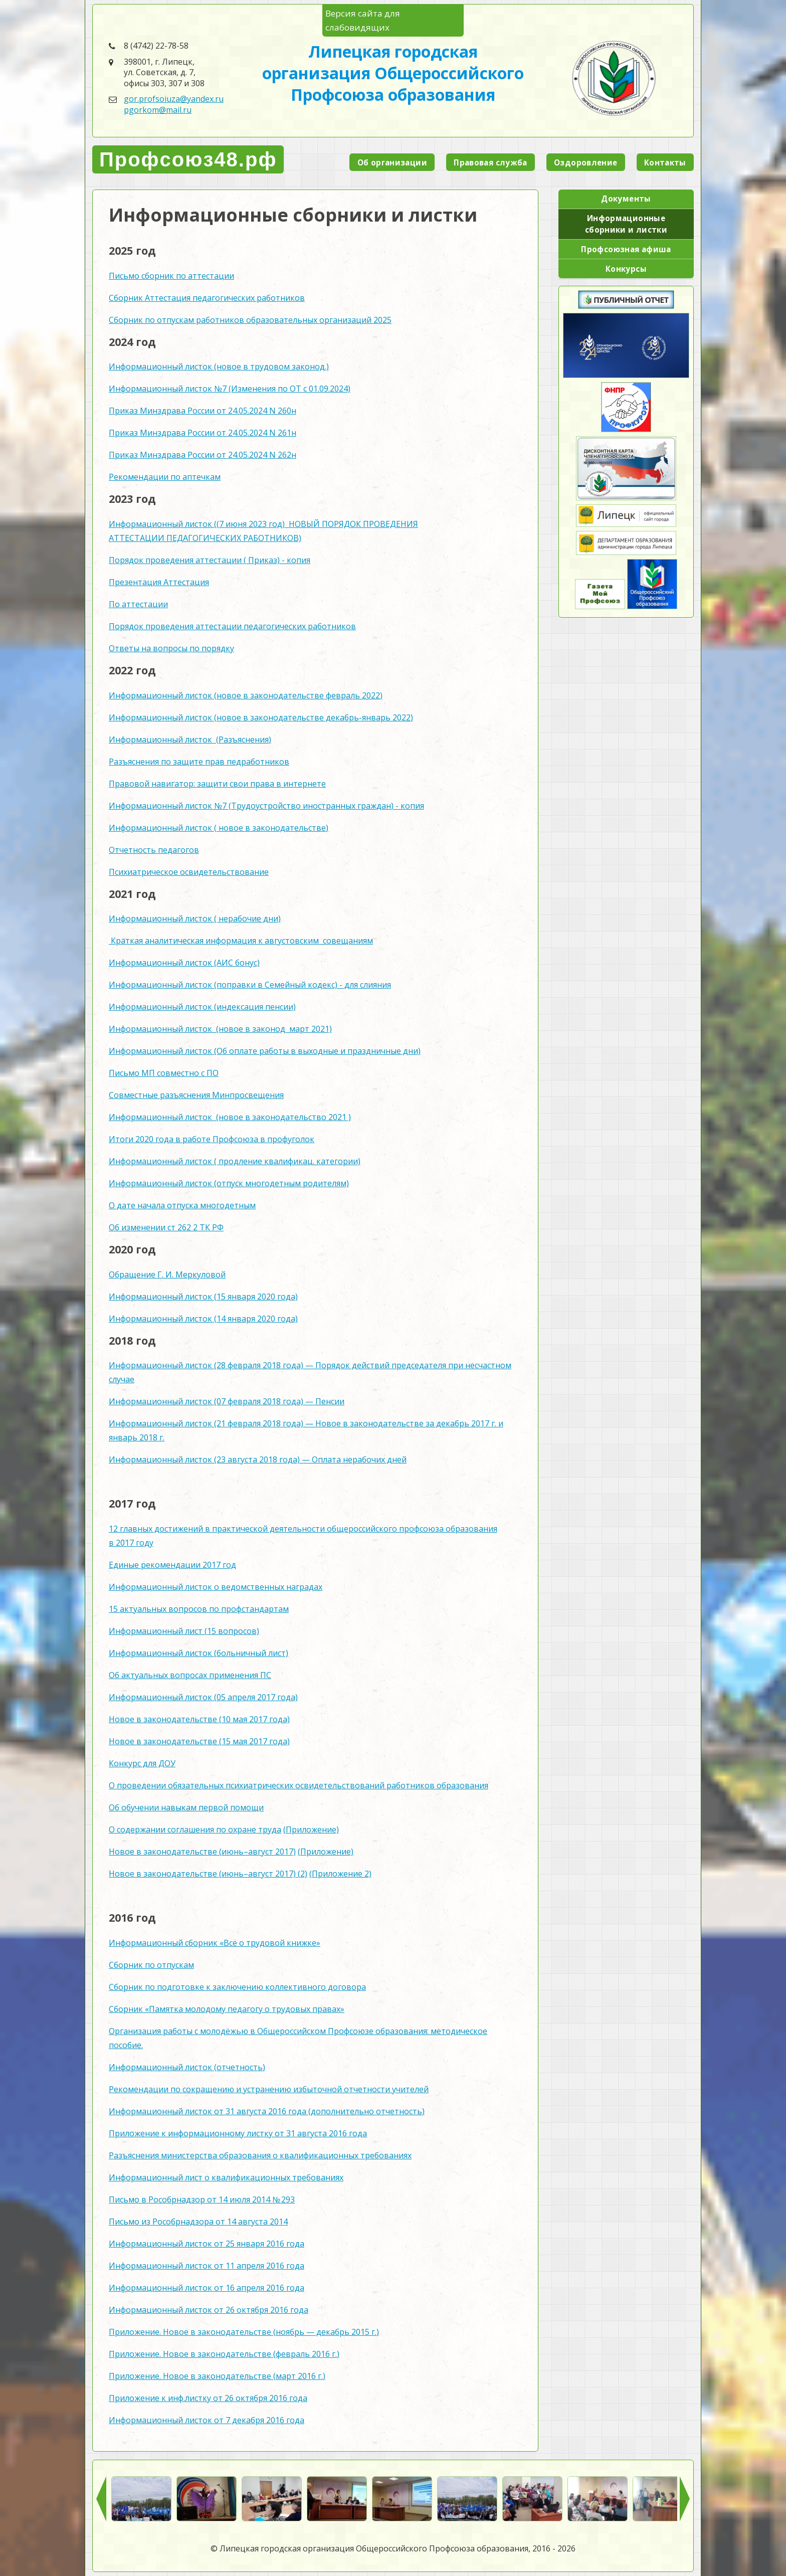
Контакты (665, 162)
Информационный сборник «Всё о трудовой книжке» (214, 1942)
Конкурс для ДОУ (142, 1763)
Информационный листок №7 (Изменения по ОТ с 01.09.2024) (229, 388)
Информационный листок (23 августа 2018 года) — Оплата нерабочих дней (258, 1459)
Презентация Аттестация (159, 582)
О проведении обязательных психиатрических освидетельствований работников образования (298, 1785)
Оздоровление (586, 162)
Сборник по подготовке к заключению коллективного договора (237, 1986)
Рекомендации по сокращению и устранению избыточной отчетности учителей (269, 2089)
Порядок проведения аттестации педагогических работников (232, 626)
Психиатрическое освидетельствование (189, 871)
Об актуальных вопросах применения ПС (190, 1675)
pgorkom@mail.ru (157, 109)
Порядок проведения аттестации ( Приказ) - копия (209, 560)
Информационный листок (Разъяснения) (190, 739)
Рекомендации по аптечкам (165, 476)
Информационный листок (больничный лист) (198, 1653)
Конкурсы (626, 269)
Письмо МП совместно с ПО (164, 1072)
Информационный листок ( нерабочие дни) (195, 918)
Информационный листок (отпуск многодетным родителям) (229, 1183)
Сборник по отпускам (151, 1964)
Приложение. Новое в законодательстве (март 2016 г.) (217, 2375)
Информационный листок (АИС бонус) (184, 962)
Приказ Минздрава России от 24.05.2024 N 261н (202, 432)
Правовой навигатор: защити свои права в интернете (217, 783)
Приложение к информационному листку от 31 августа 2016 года (238, 2133)
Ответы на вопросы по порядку (171, 648)
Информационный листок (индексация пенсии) (202, 1006)
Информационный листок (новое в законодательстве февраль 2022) (245, 695)
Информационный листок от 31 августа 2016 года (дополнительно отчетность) (267, 2111)
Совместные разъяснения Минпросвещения (196, 1094)
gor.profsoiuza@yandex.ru (174, 98)
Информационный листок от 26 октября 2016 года (208, 2309)
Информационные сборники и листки (626, 224)
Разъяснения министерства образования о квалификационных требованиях (260, 2155)
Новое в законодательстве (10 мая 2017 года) (199, 1719)
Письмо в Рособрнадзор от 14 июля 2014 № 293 (202, 2199)
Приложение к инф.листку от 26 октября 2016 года (208, 2398)
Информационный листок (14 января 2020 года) (203, 1318)
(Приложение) (311, 1829)
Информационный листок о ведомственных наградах (215, 1586)
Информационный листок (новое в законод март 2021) (220, 1028)
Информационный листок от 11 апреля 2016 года (206, 2265)
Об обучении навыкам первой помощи (186, 1807)
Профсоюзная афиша (626, 249)
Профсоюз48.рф (188, 159)
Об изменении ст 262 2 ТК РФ (166, 1227)
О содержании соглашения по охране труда (195, 1829)
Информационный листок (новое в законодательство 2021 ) (230, 1117)
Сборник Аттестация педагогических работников (207, 297)
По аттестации (138, 604)
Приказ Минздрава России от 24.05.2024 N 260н (202, 410)
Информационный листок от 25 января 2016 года (206, 2243)
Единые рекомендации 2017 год (172, 1564)
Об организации (392, 162)
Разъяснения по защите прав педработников (199, 761)
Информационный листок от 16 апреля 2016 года (206, 2287)
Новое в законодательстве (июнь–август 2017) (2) (208, 1873)
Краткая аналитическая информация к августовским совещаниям (241, 940)
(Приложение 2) (340, 1873)
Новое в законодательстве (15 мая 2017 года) (199, 1741)
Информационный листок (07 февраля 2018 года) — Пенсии (226, 1401)
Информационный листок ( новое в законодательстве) (218, 827)
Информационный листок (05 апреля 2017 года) (203, 1697)
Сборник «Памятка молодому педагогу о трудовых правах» (226, 2008)
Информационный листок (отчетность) (187, 2067)
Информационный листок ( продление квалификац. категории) (234, 1161)
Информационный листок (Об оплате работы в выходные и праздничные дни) (265, 1050)
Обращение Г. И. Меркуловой (167, 1274)
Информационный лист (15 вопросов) (184, 1630)
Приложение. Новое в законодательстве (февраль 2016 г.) (224, 2353)
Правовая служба (490, 162)
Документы (626, 199)
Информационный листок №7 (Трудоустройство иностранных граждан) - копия (266, 805)
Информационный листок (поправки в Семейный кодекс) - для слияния (250, 984)
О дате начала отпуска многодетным (182, 1205)
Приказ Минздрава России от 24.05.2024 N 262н (202, 454)
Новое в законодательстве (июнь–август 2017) (202, 1851)
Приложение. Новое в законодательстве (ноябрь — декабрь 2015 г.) (244, 2331)
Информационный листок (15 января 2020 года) (203, 1296)
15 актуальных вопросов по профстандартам (199, 1608)
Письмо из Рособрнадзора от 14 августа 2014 (198, 2221)
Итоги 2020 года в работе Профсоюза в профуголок (211, 1139)
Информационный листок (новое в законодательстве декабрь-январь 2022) (261, 717)
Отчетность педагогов (154, 849)
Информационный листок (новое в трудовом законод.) (219, 366)
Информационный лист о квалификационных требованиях (226, 2177)
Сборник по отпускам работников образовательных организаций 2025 (250, 319)
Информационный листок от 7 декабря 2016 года (206, 2420)
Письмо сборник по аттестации (171, 275)
